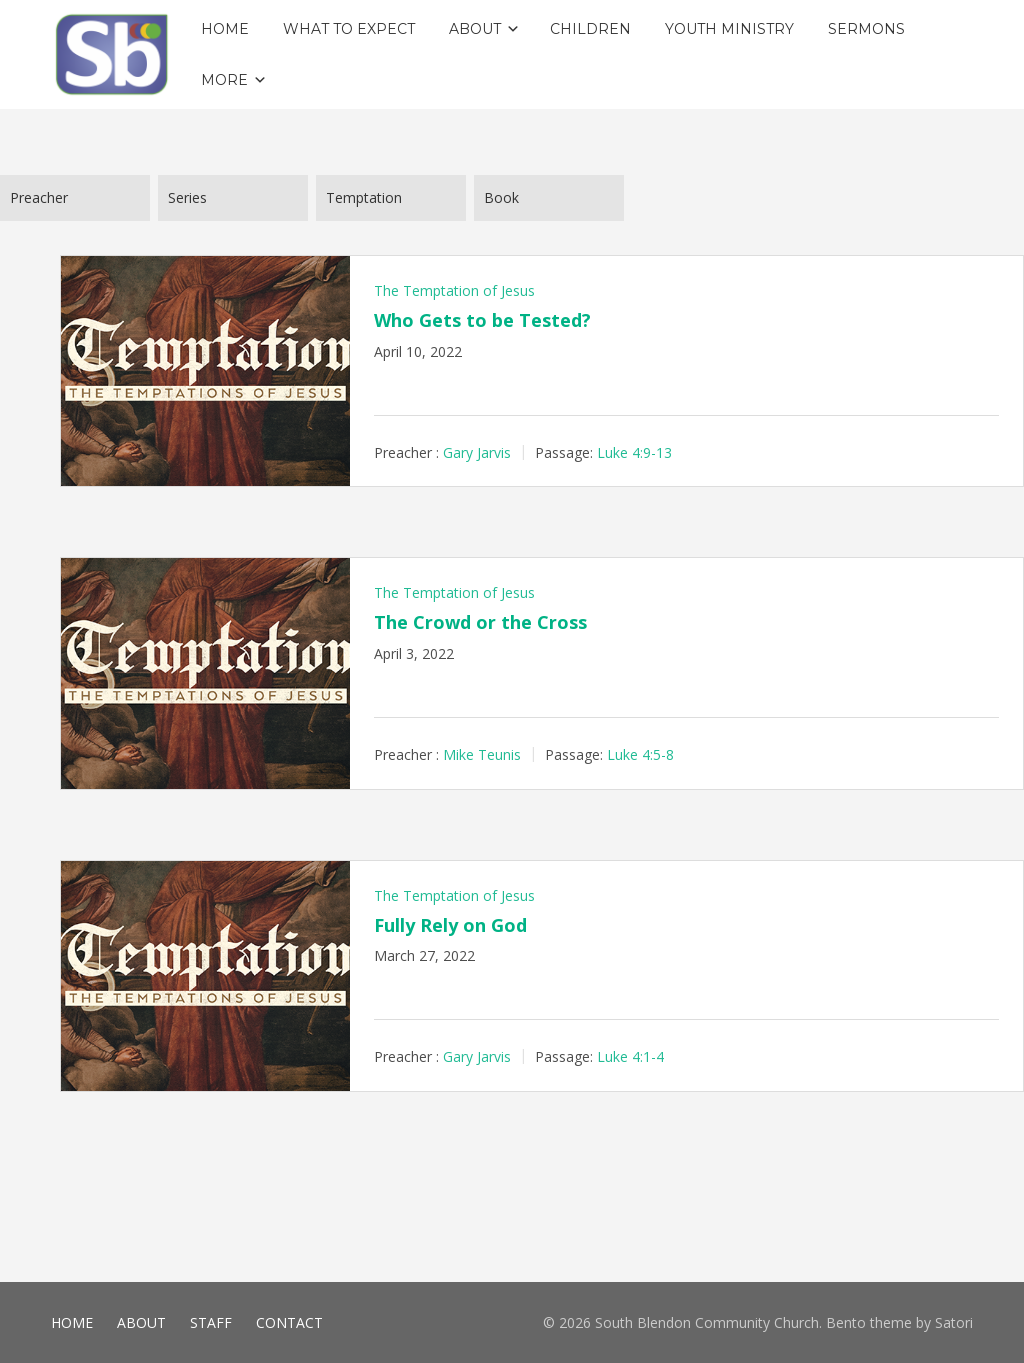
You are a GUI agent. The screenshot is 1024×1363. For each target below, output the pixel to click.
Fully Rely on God (450, 925)
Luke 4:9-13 (634, 451)
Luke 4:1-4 (630, 1056)
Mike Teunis (482, 754)
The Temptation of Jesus (454, 290)
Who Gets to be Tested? (482, 320)
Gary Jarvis (477, 451)
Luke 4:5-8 (640, 754)
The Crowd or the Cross (480, 622)
